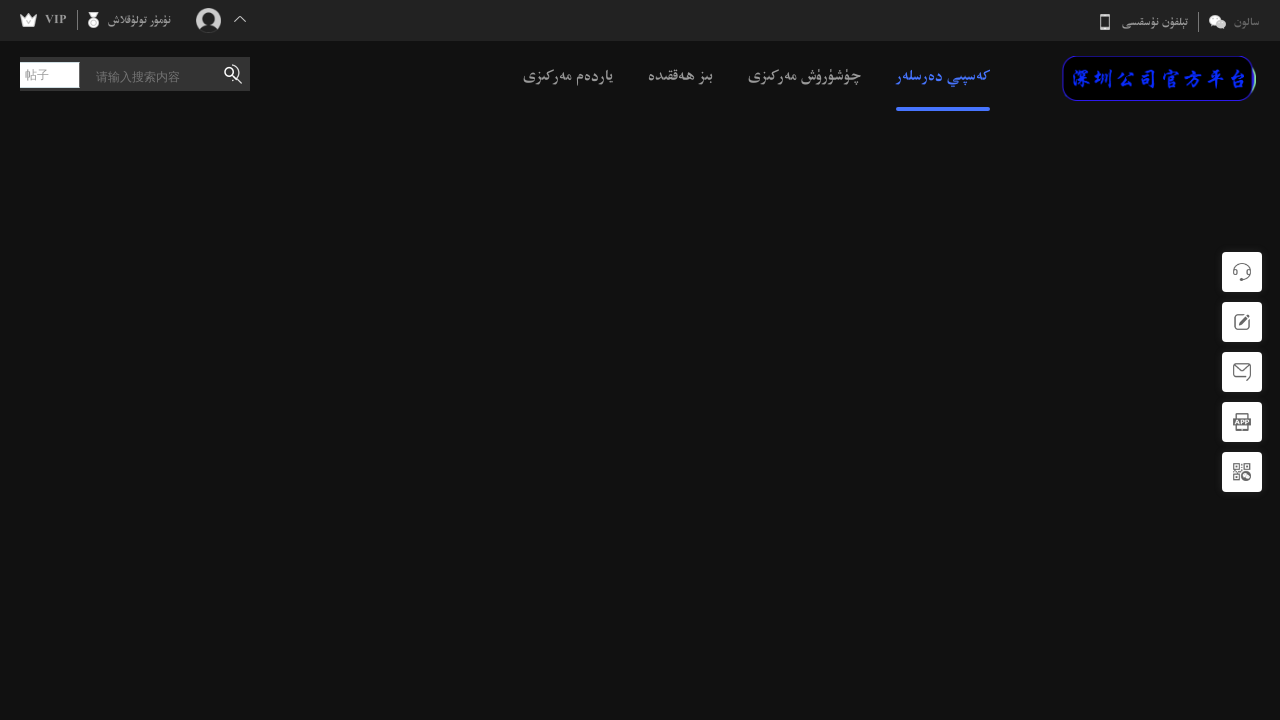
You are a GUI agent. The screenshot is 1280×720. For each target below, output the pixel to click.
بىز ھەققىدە (680, 75)
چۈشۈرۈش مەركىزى (804, 75)
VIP (56, 20)
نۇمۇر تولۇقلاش (139, 20)
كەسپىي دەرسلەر (943, 75)
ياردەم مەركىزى (568, 75)
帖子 (37, 75)
